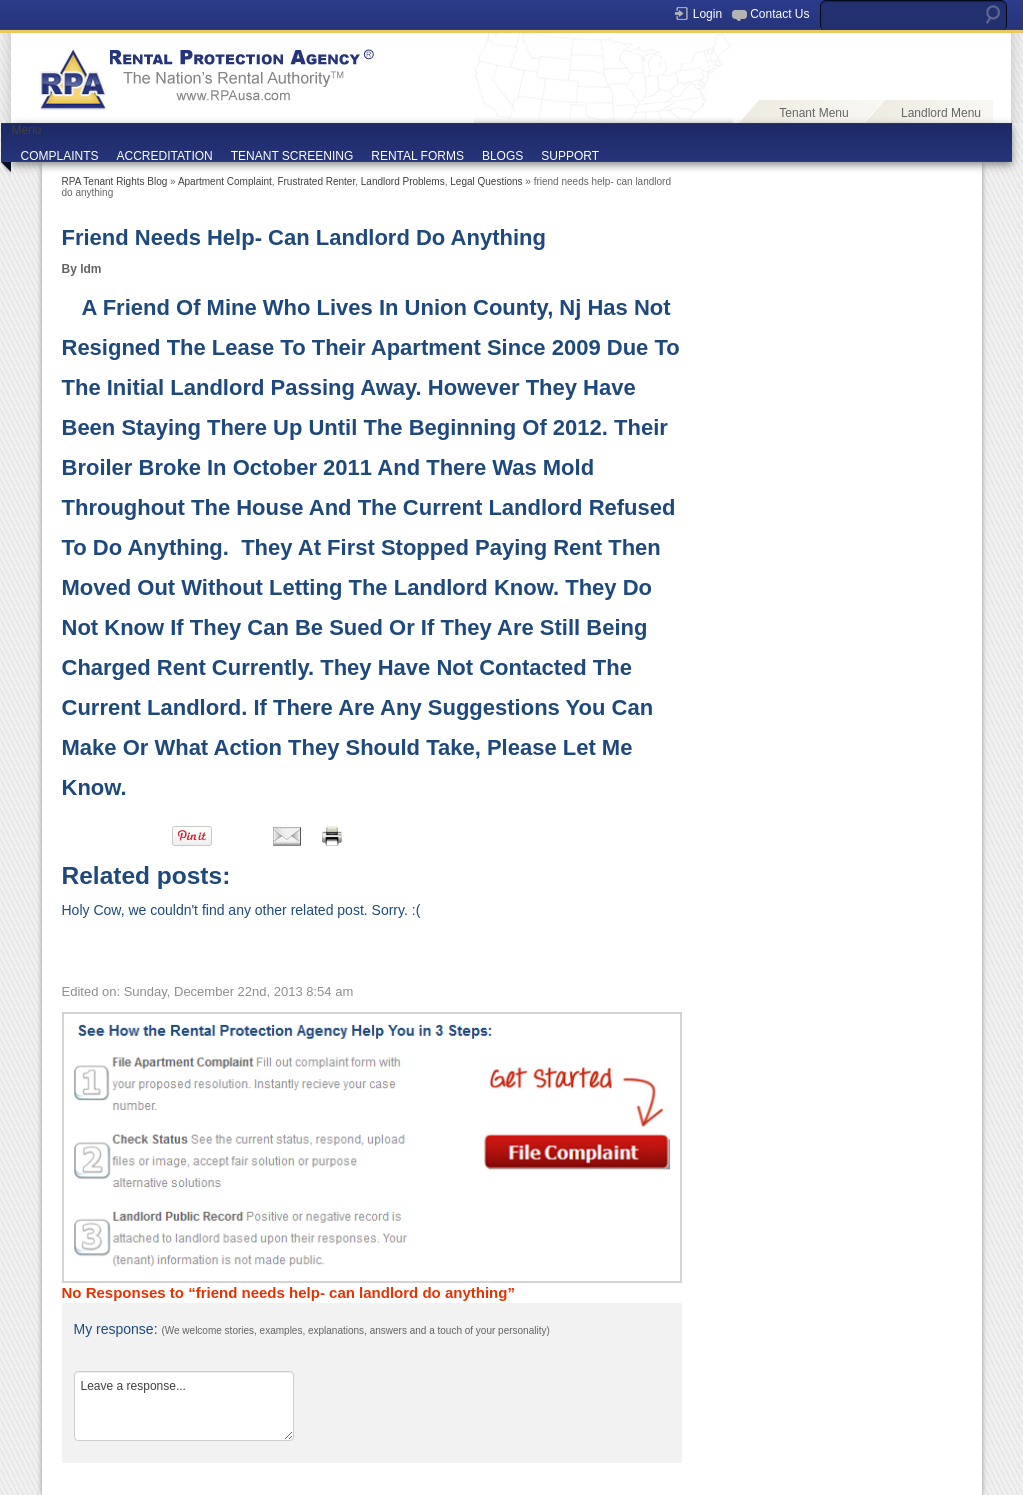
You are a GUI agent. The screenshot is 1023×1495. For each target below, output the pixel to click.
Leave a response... (184, 1406)
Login (707, 14)
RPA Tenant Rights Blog (115, 181)
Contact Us (779, 14)
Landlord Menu (941, 113)
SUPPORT (570, 156)
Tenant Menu (813, 113)
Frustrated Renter (316, 181)
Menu (27, 130)
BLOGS (502, 156)
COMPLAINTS (60, 156)
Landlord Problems (403, 181)
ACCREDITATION (165, 156)
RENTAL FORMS (417, 156)
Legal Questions (486, 181)
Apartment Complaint (225, 181)
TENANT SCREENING (292, 156)
